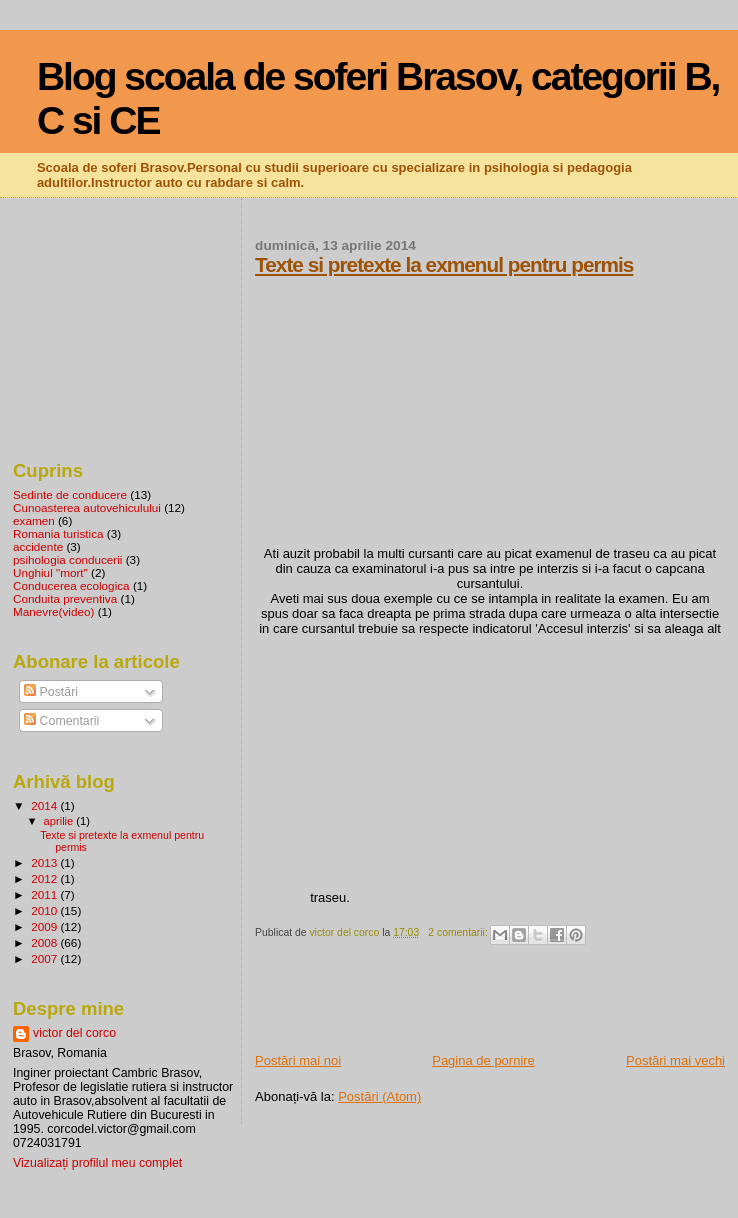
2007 (45, 958)
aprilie (60, 821)
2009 (45, 926)
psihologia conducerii (67, 559)
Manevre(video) (53, 611)
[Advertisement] (489, 1007)
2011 (45, 894)
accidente (38, 546)
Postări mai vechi (675, 1060)
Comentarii (61, 721)
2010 (45, 910)
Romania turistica (58, 533)
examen (34, 520)
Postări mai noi (298, 1060)
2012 (45, 878)
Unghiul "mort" (50, 572)
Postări (51, 692)
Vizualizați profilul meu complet (97, 1163)
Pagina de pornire (483, 1060)
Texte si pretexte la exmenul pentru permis (444, 264)
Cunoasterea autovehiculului (87, 507)
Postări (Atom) (379, 1096)
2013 (45, 862)
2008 (45, 942)
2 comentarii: (459, 932)
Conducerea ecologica (71, 585)
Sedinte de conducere (70, 494)
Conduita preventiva (65, 598)
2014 (45, 805)
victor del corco (74, 1033)
